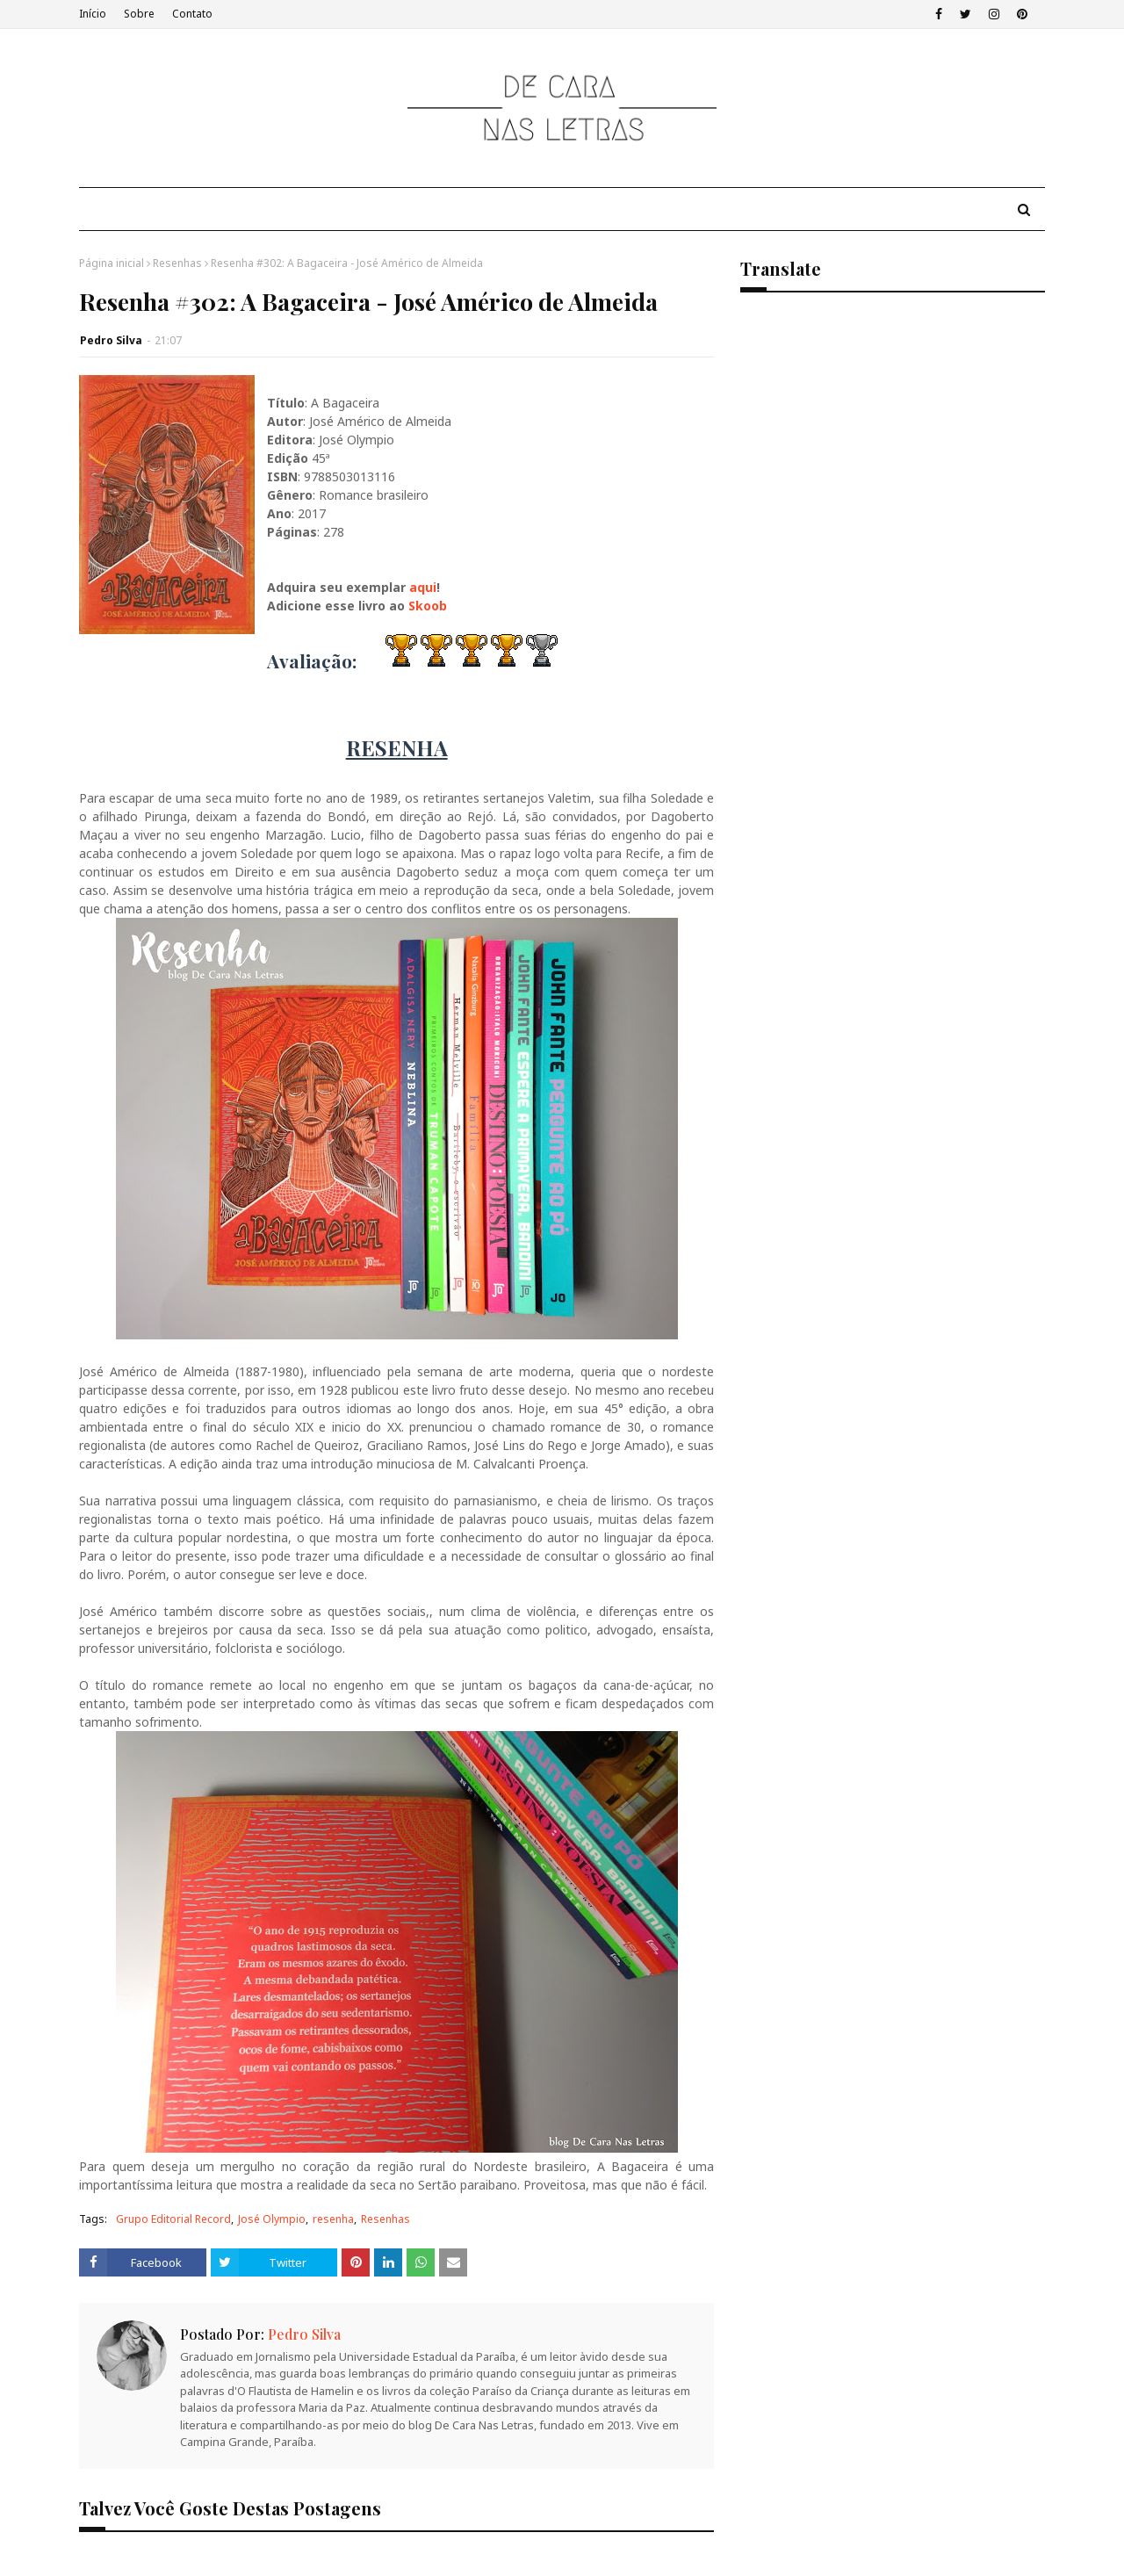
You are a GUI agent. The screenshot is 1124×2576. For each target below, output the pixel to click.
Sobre (139, 13)
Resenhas (177, 263)
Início (92, 13)
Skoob (429, 605)
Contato (192, 13)
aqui (422, 587)
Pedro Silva (111, 340)
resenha (333, 2219)
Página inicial (111, 263)
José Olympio (272, 2219)
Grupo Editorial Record (173, 2219)
